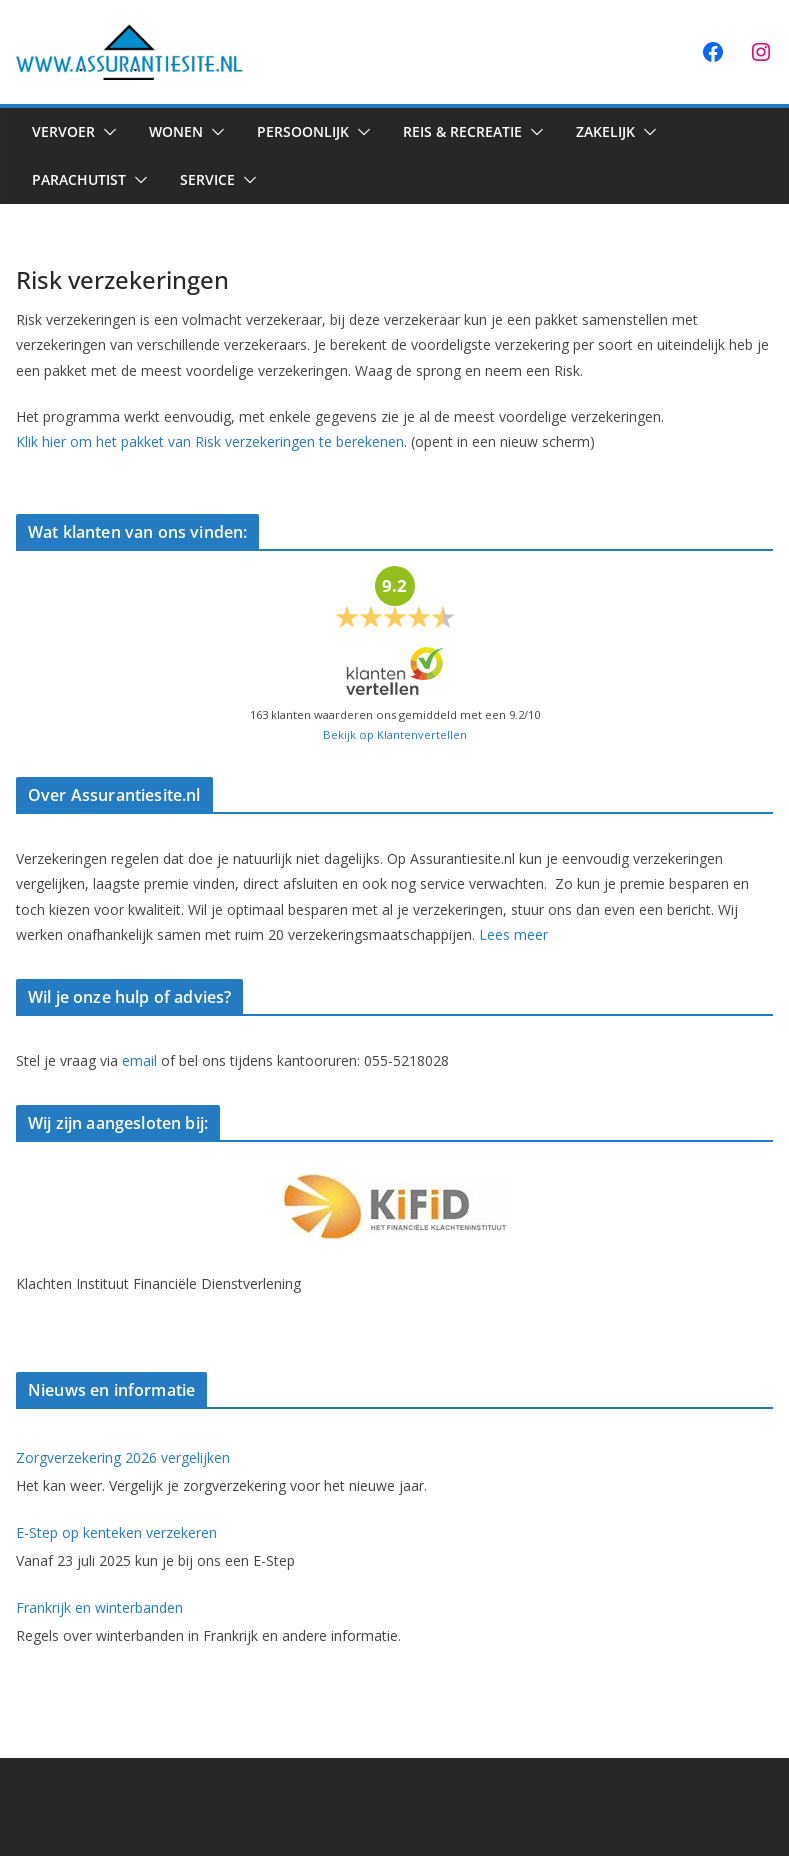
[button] (106, 132)
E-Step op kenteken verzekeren (116, 1532)
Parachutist (79, 179)
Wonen (176, 131)
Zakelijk (605, 131)
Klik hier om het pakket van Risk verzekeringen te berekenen (210, 441)
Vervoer (63, 131)
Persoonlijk (303, 131)
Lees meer (513, 934)
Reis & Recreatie (462, 131)
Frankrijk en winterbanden (99, 1607)
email (139, 1060)
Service (207, 179)
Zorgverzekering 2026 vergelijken (123, 1457)
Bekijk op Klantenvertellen (395, 734)
